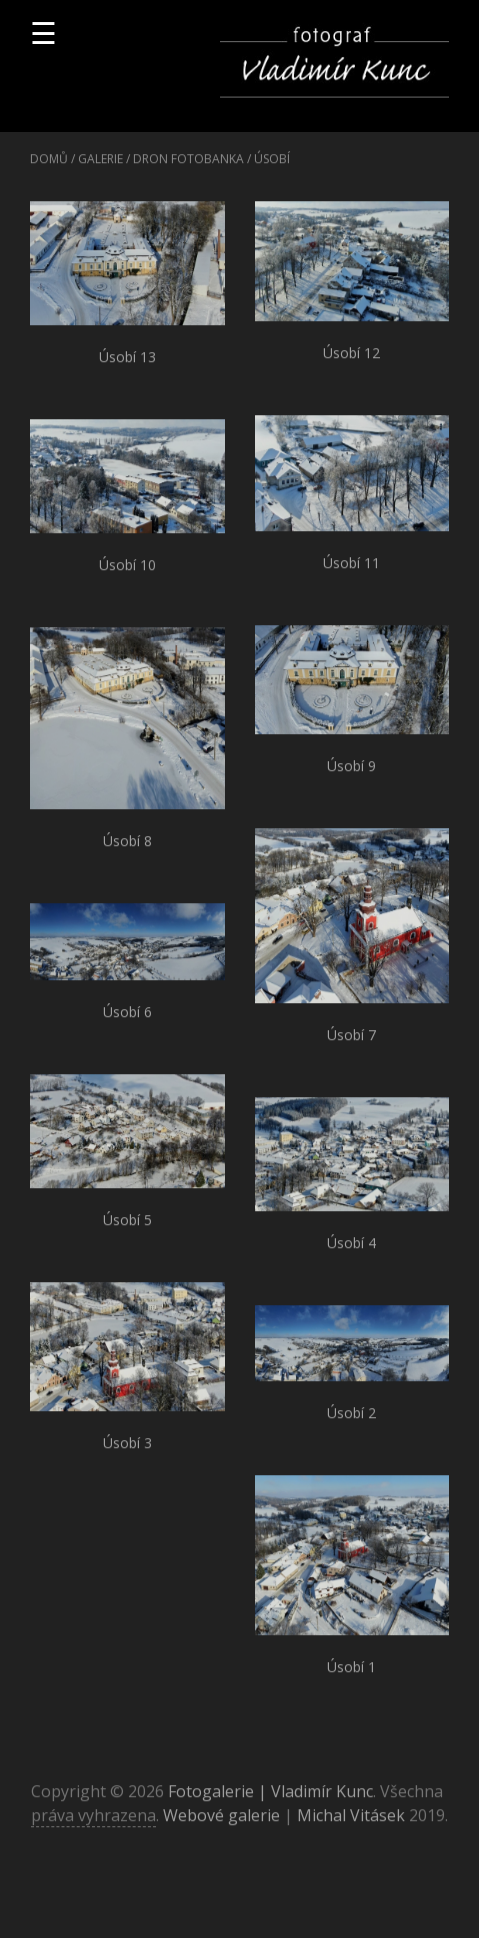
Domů (49, 164)
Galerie (100, 164)
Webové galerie (221, 1821)
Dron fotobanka (188, 164)
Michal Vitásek (351, 1821)
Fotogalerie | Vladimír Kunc (270, 1797)
